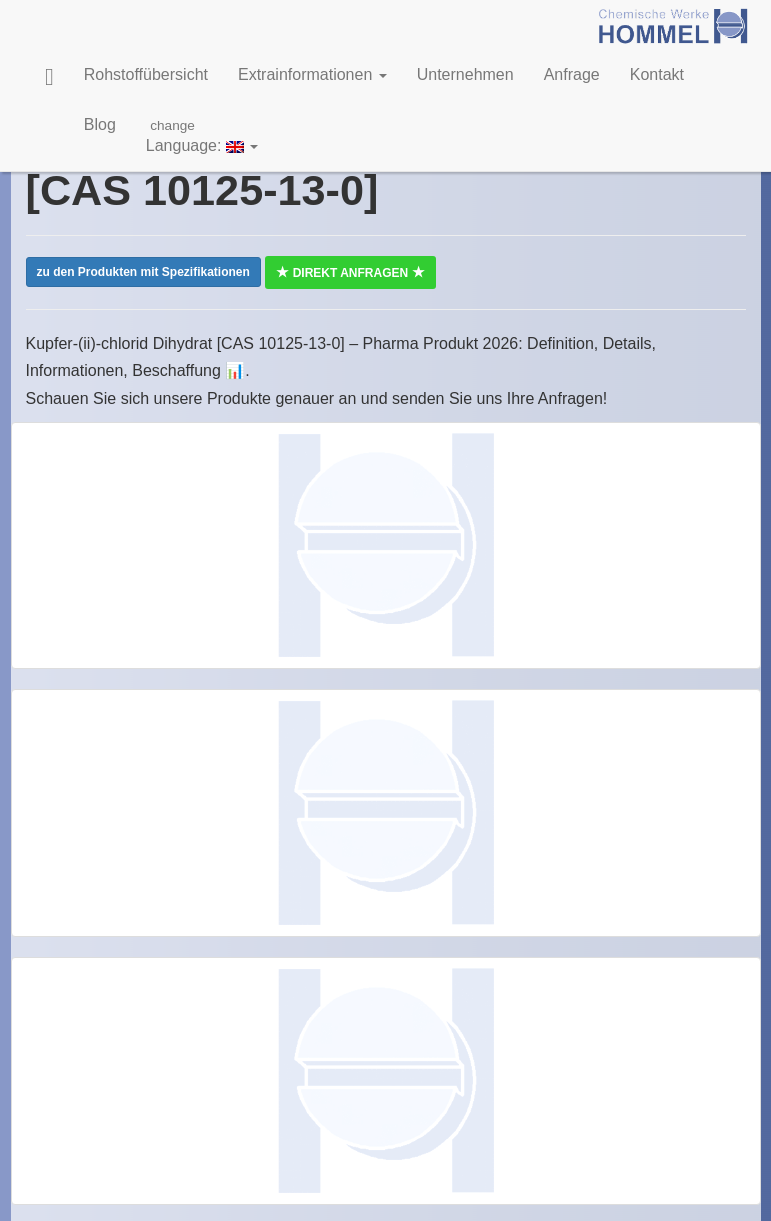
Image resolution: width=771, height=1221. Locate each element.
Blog (100, 124)
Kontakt (657, 74)
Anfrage (572, 74)
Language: (202, 135)
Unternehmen (465, 74)
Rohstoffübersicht (146, 74)
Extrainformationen (312, 74)
